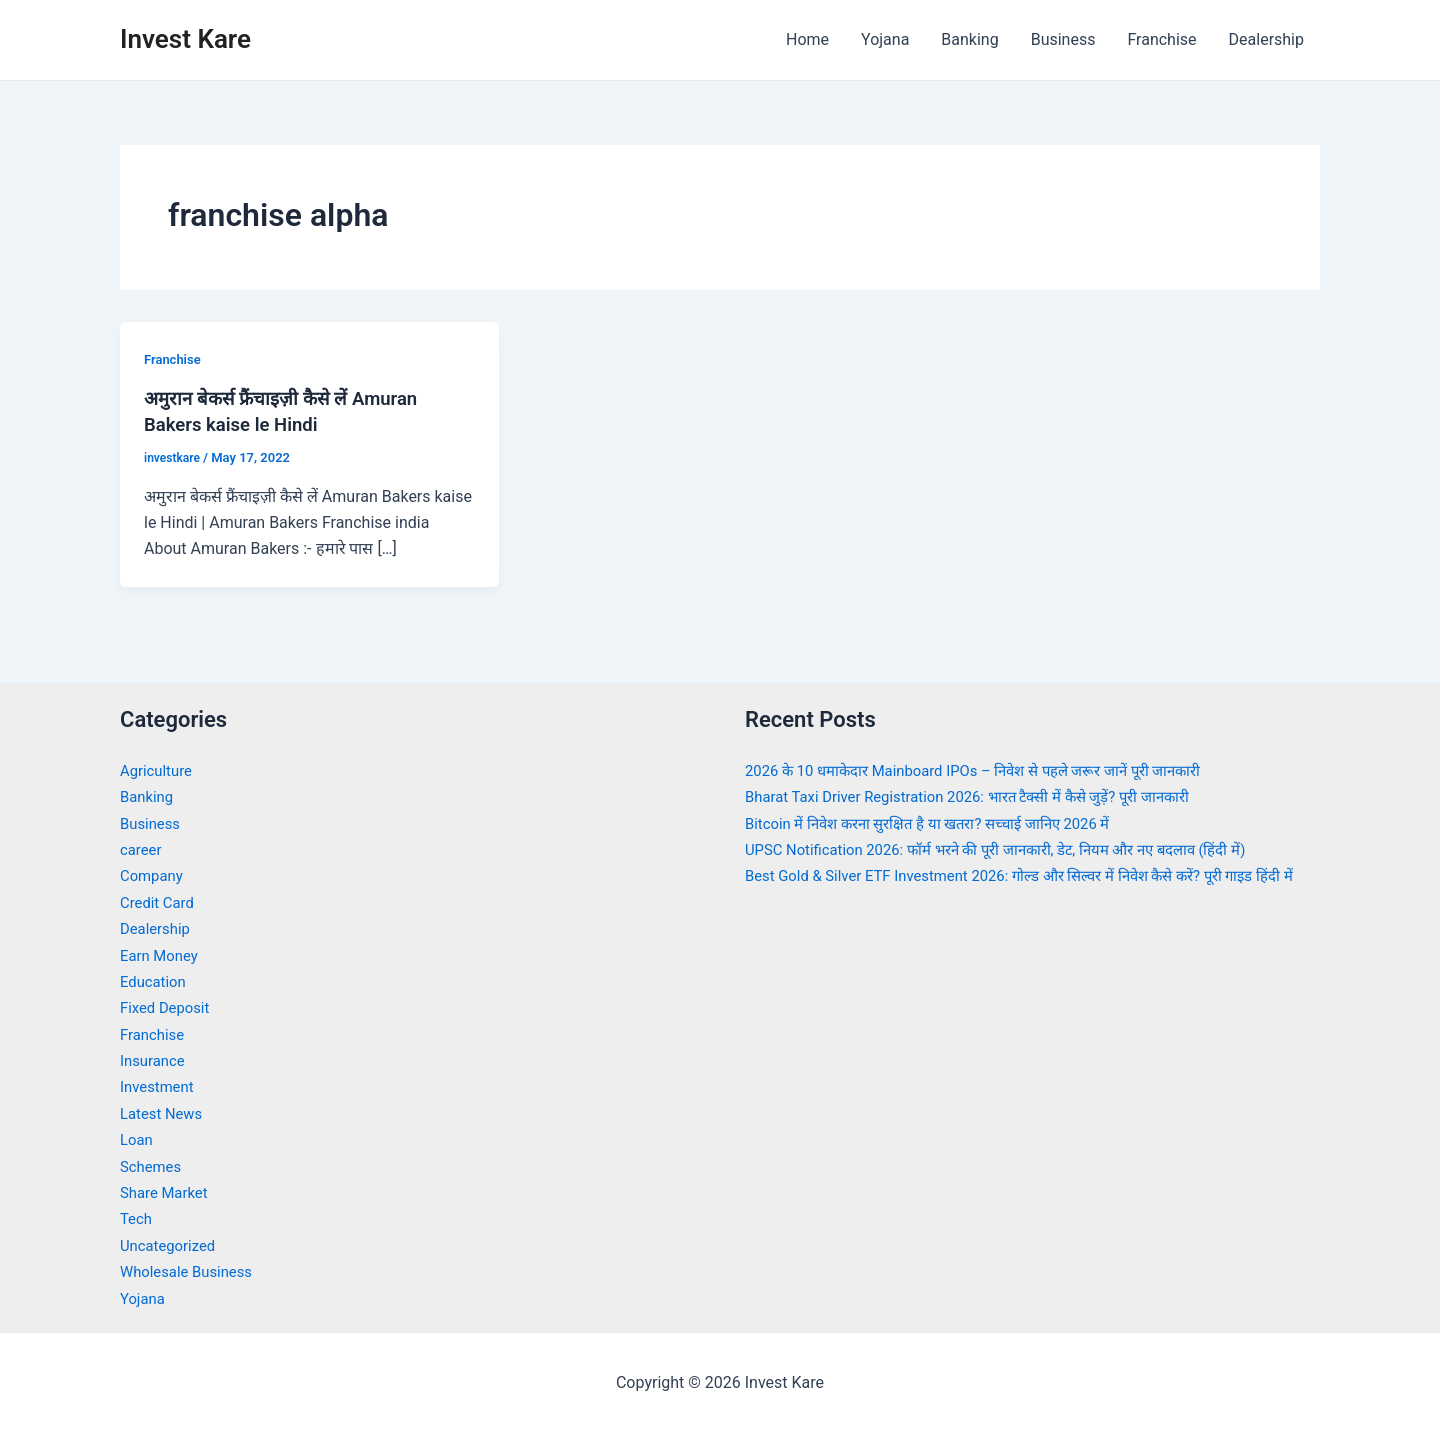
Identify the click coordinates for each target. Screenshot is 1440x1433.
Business (1063, 39)
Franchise (1161, 39)
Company (154, 875)
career (142, 849)
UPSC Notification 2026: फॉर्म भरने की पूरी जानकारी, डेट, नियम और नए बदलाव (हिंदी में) (1017, 849)
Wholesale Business (191, 1271)
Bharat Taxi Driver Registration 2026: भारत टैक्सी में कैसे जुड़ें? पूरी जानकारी (986, 796)
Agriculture (159, 770)
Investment (159, 1086)
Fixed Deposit (168, 1007)
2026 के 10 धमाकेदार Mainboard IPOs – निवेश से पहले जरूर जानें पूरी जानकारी (992, 770)
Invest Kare (185, 39)
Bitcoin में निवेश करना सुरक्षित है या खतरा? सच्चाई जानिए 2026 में (943, 823)
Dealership (1266, 39)
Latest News (164, 1113)
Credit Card (160, 902)
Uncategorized (171, 1245)
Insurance (155, 1060)
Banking (969, 39)
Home (807, 39)
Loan (137, 1139)
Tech (137, 1218)
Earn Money (162, 955)
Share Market (167, 1192)
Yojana (885, 39)
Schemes (153, 1166)
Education (155, 981)
